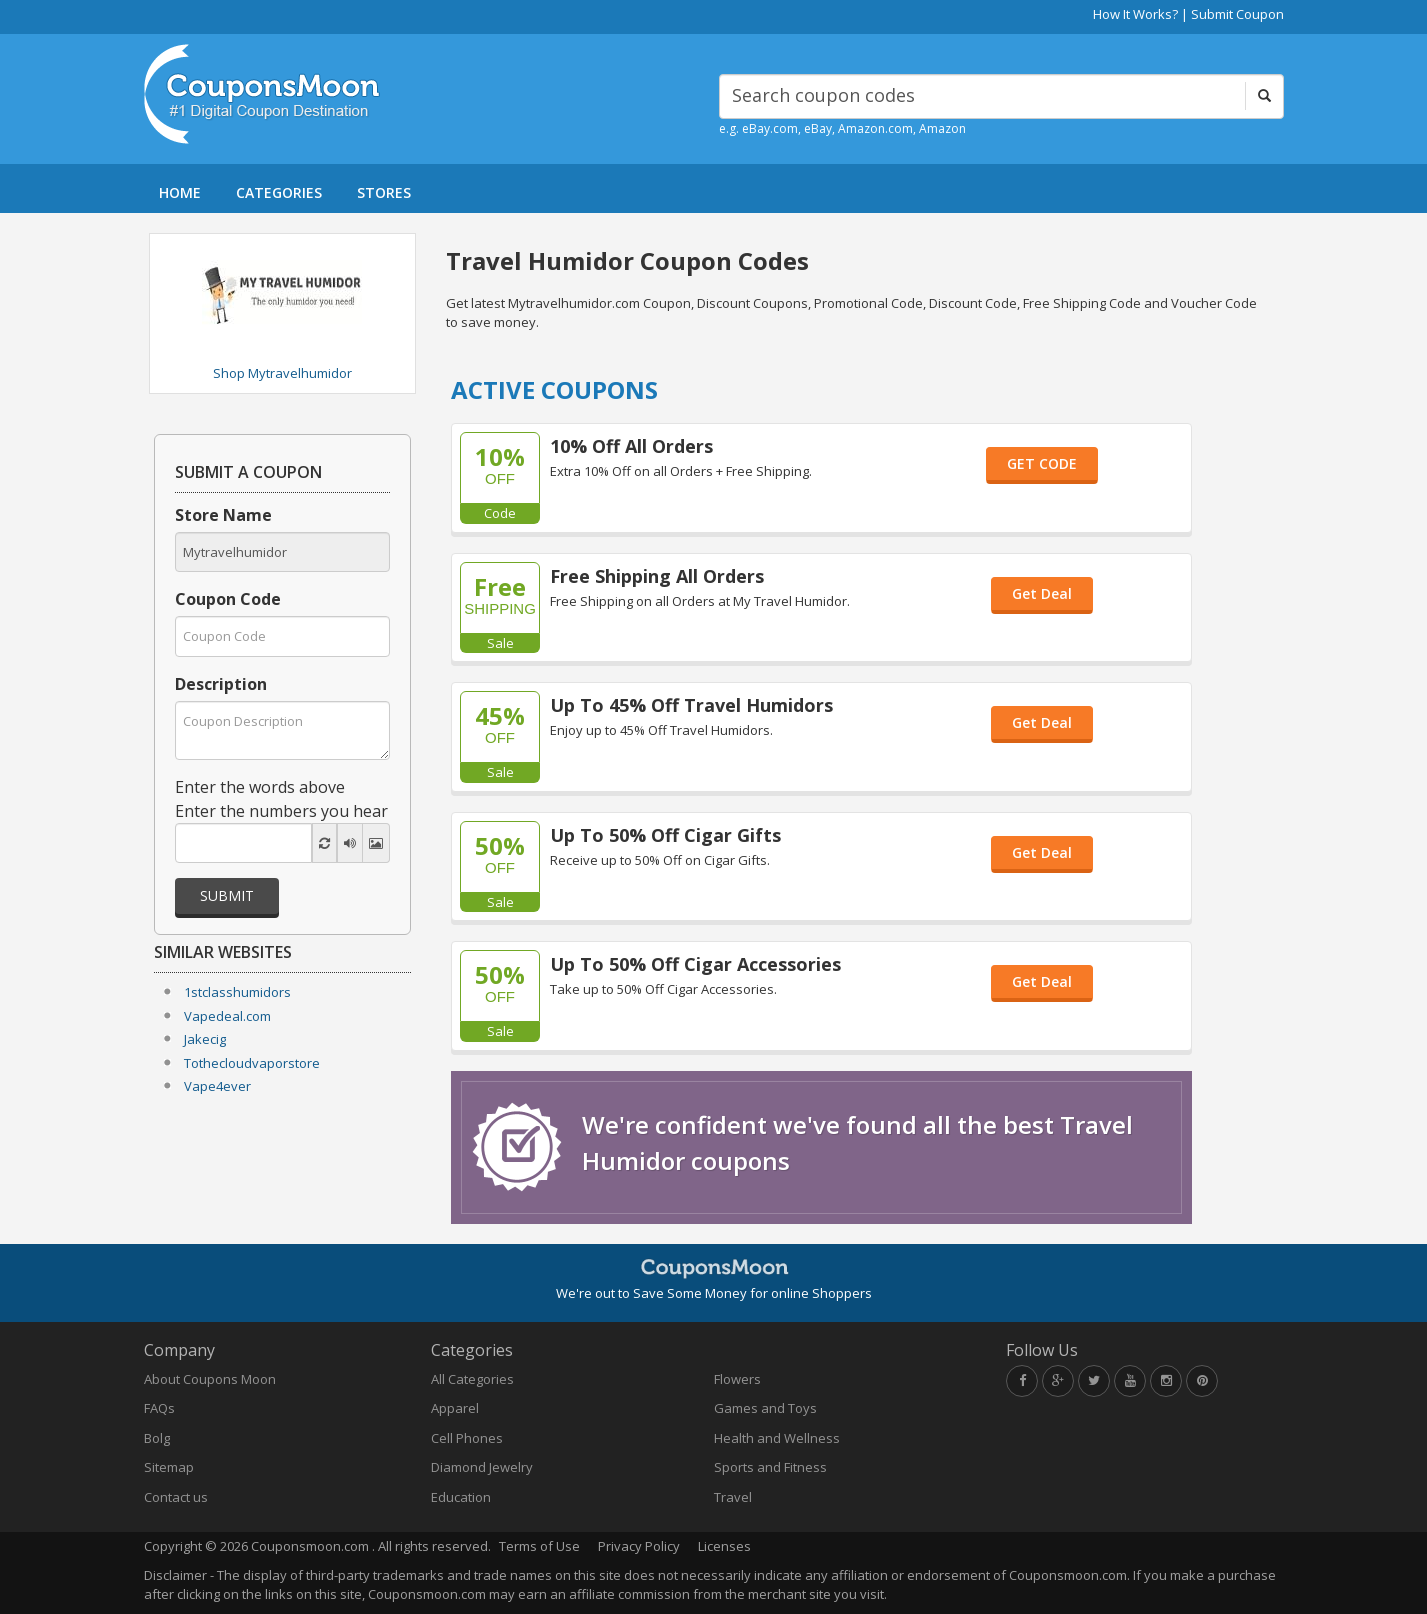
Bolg (157, 1438)
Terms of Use (539, 1546)
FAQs (159, 1408)
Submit (227, 895)
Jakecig (205, 1039)
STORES (384, 192)
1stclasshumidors (237, 992)
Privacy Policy (639, 1546)
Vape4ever (217, 1086)
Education (461, 1497)
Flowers (737, 1379)
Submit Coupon (1237, 14)
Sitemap (169, 1467)
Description (221, 684)
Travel (733, 1497)
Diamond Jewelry (482, 1467)
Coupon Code (228, 599)
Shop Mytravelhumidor (282, 373)
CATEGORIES (279, 192)
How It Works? (1135, 14)
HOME (180, 192)
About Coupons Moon (210, 1379)
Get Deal (1042, 593)
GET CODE (1042, 463)
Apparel (455, 1408)
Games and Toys (765, 1408)
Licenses (724, 1546)
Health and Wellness (777, 1438)
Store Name (223, 515)
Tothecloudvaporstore (252, 1063)
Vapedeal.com (227, 1016)
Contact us (176, 1497)
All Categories (472, 1379)
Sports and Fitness (770, 1467)
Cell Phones (467, 1438)
